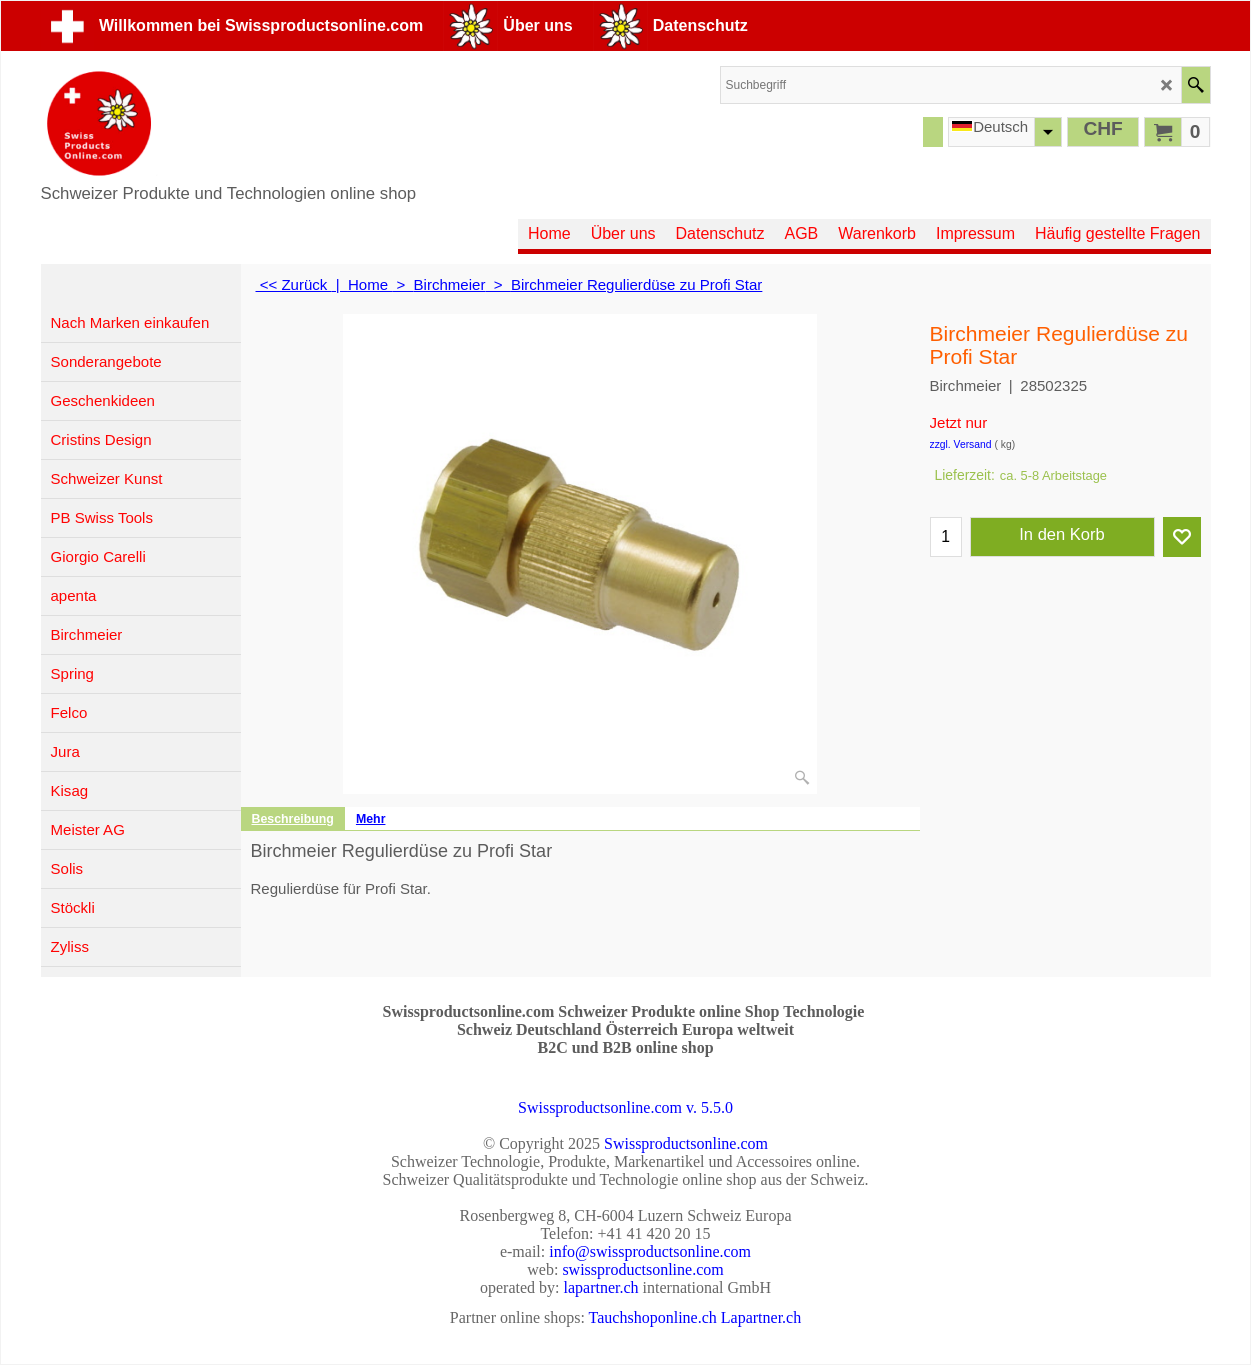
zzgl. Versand (961, 444)
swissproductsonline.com (642, 1269)
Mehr (371, 819)
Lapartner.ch (761, 1317)
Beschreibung (293, 819)
